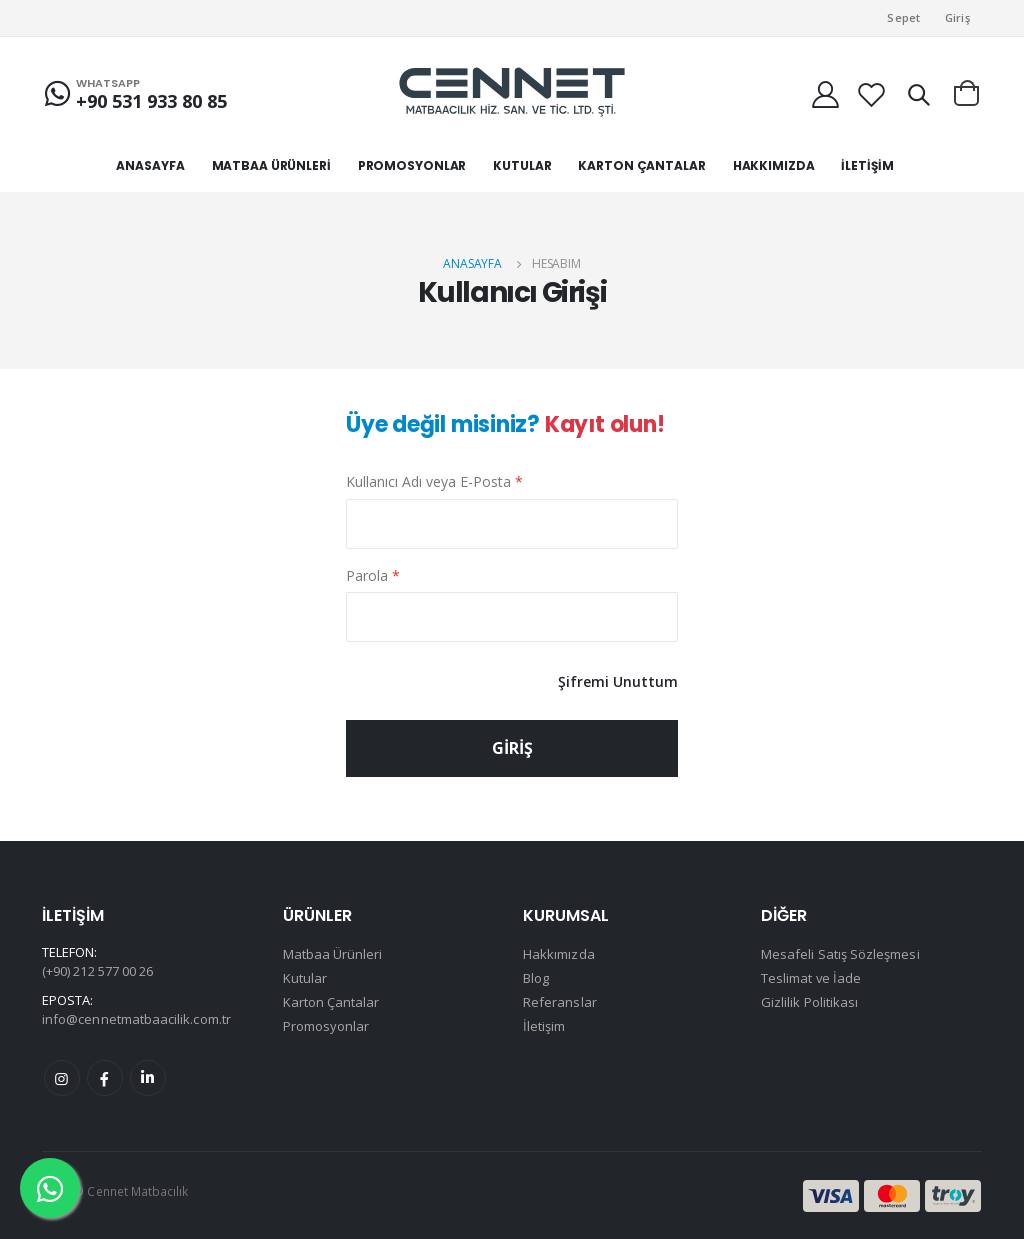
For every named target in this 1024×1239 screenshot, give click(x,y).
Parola (373, 574)
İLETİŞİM (867, 165)
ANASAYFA (150, 165)
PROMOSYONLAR (412, 165)
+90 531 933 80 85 (151, 101)
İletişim (544, 1025)
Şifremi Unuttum (618, 680)
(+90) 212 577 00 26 (97, 970)
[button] (918, 94)
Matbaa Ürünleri (333, 953)
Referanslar (560, 1001)
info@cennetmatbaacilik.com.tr (136, 1018)
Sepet (903, 17)
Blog (536, 977)
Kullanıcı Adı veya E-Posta (434, 480)
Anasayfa (472, 263)
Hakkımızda (559, 953)
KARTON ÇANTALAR (641, 165)
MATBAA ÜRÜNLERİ (271, 165)
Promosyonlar (326, 1025)
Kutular (305, 977)
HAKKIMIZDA (774, 165)
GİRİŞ (512, 747)
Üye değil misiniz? (505, 424)
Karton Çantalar (331, 1001)
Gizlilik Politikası (809, 1001)
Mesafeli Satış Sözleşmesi (840, 953)
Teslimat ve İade (811, 977)
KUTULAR (522, 165)
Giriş (957, 17)
